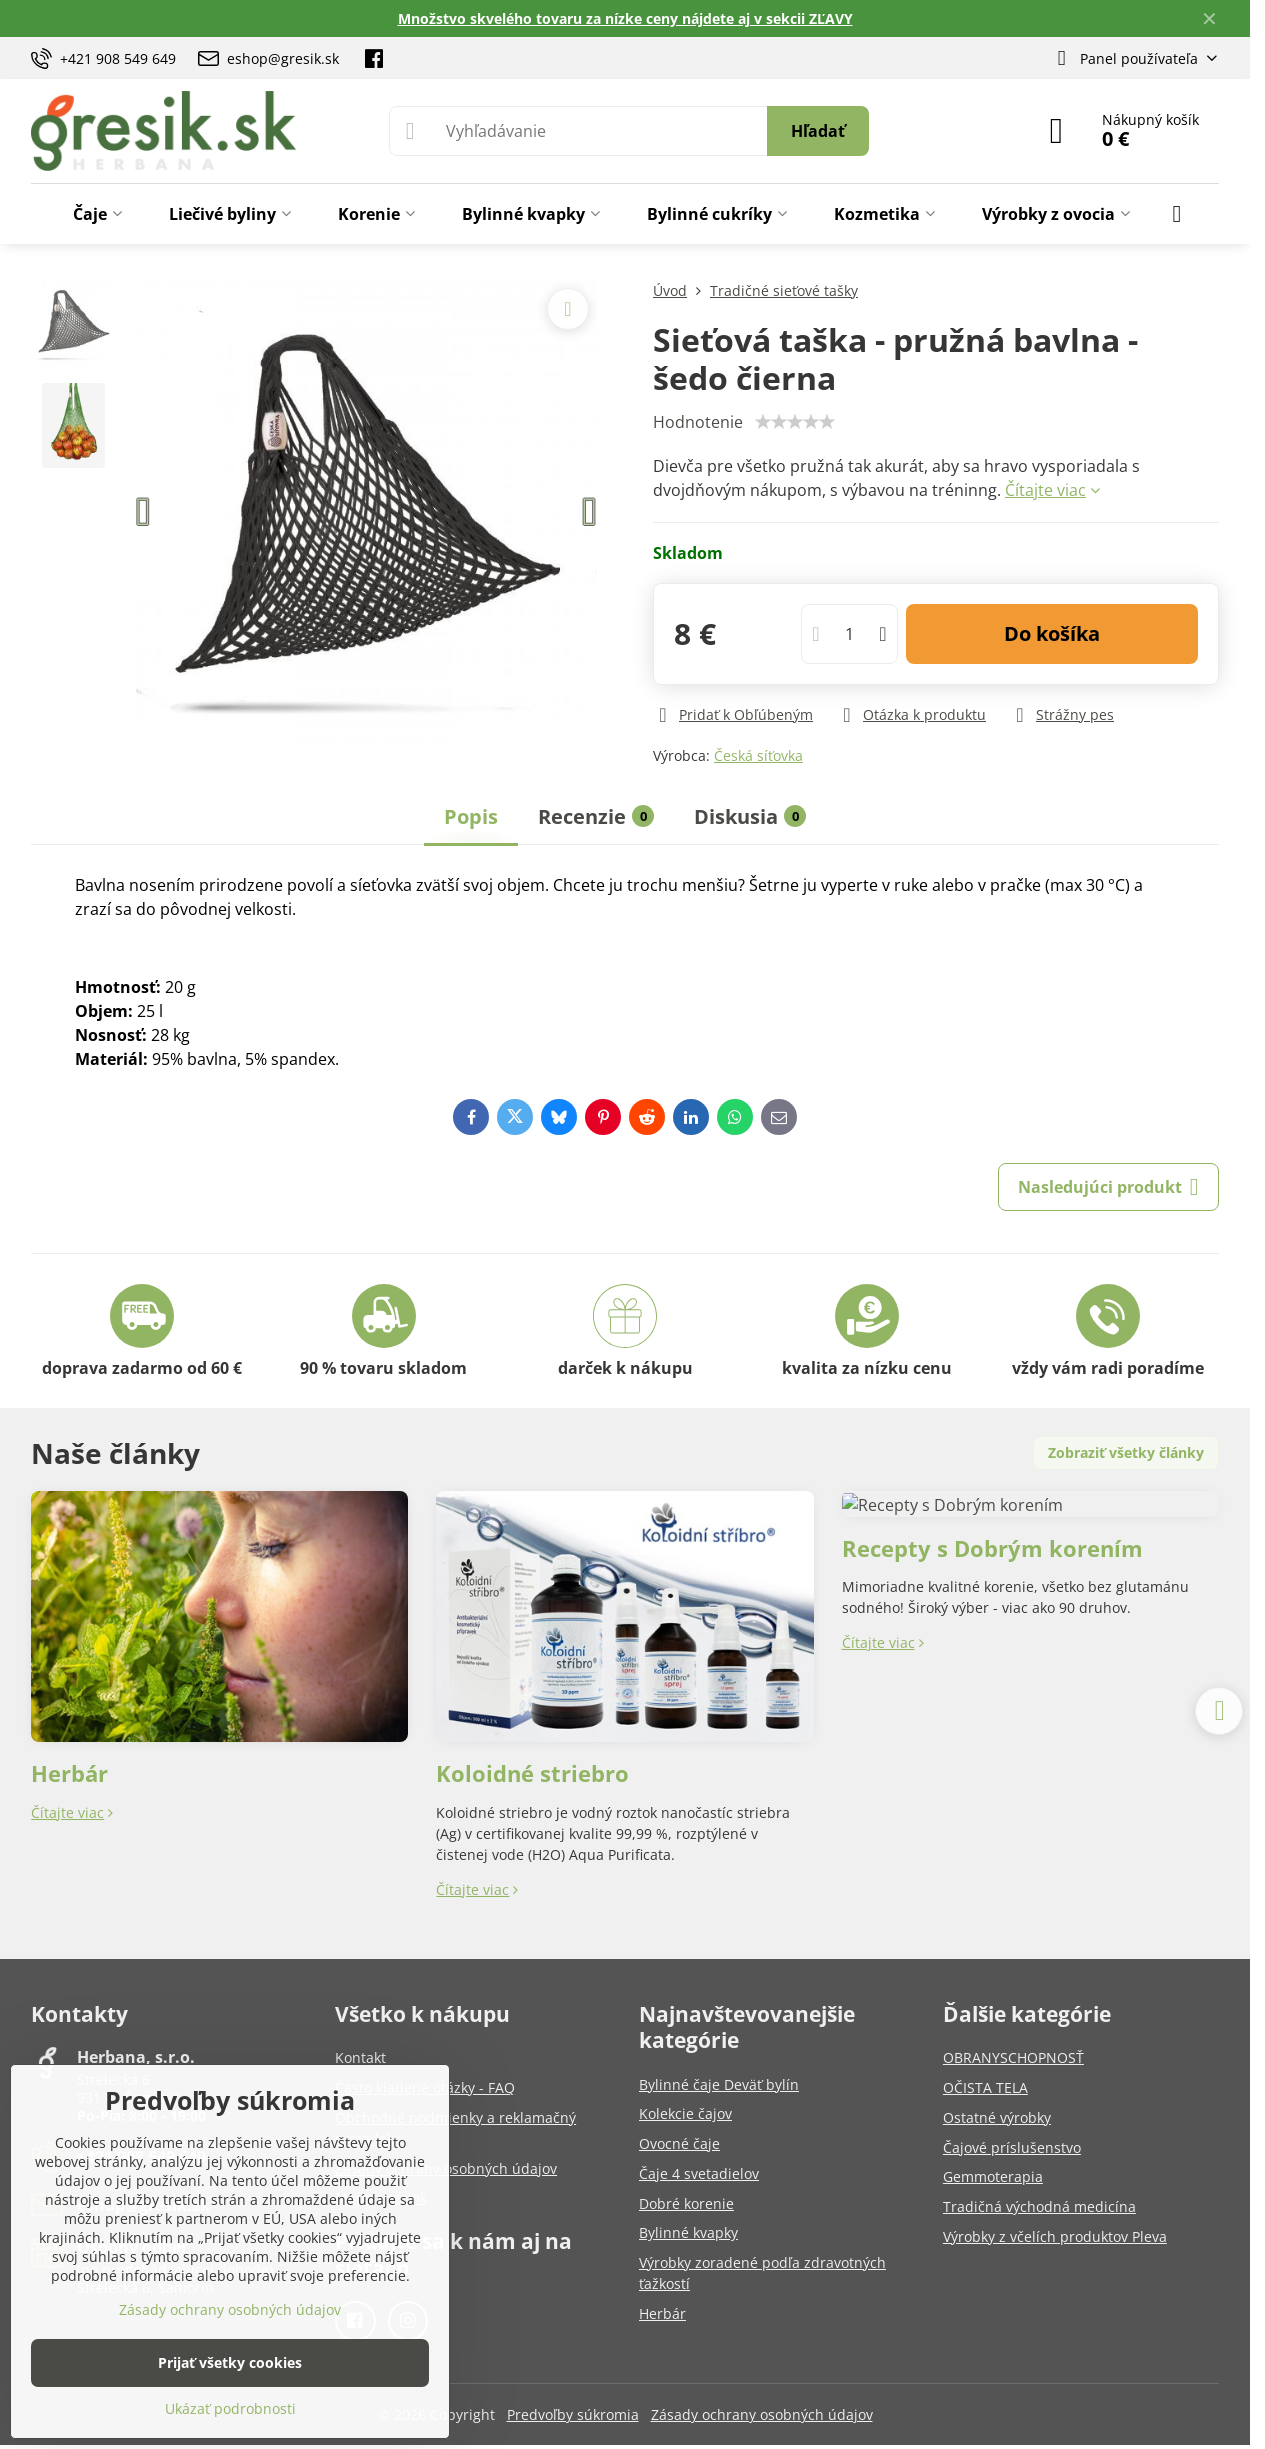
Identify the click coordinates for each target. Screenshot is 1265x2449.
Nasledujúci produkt (1108, 1187)
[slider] (795, 422)
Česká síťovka (758, 755)
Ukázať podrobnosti (230, 2408)
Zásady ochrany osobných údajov (762, 2414)
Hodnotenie (698, 422)
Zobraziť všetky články (1126, 1452)
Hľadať (818, 131)
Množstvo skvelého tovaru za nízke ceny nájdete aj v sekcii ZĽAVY (625, 18)
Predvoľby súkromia (573, 2414)
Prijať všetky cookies (230, 2362)
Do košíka (1052, 633)
